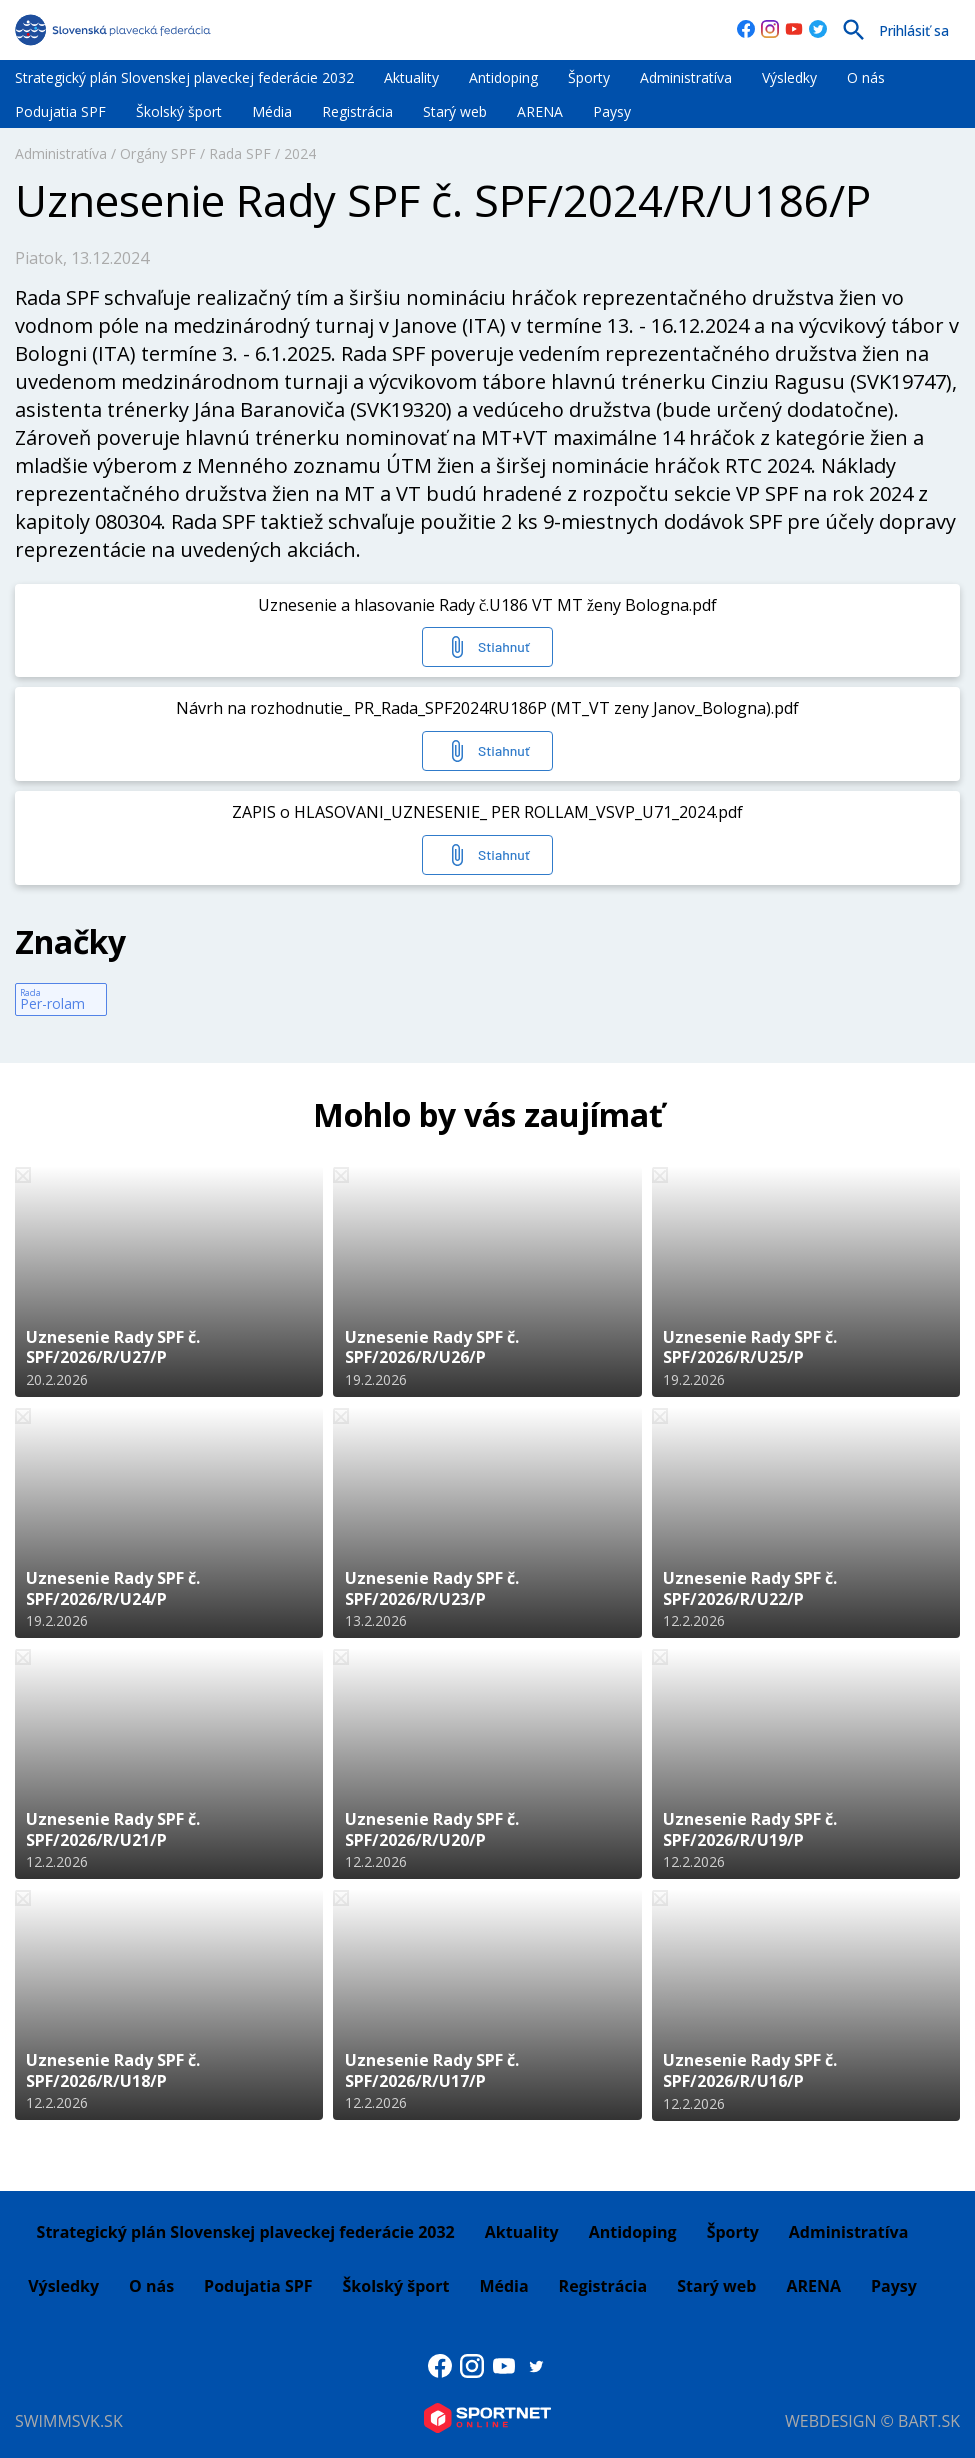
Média (272, 111)
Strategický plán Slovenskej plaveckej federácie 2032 (184, 77)
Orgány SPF (158, 153)
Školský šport (179, 111)
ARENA (540, 111)
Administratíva (686, 77)
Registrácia (357, 111)
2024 (300, 153)
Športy (589, 77)
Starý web (455, 111)
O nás (866, 77)
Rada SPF (240, 153)
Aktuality (411, 77)
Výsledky (789, 77)
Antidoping (503, 77)
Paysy (612, 111)
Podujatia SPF (60, 111)
